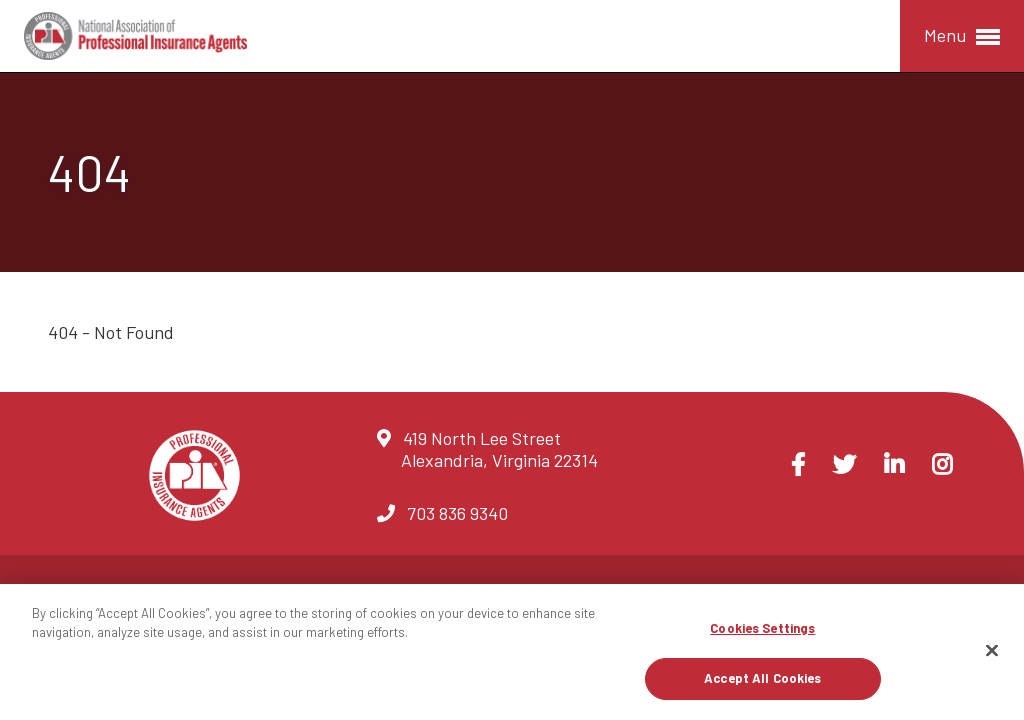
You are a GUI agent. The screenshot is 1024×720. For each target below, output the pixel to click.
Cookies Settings (762, 628)
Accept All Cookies (762, 678)
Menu (962, 36)
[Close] (992, 650)
